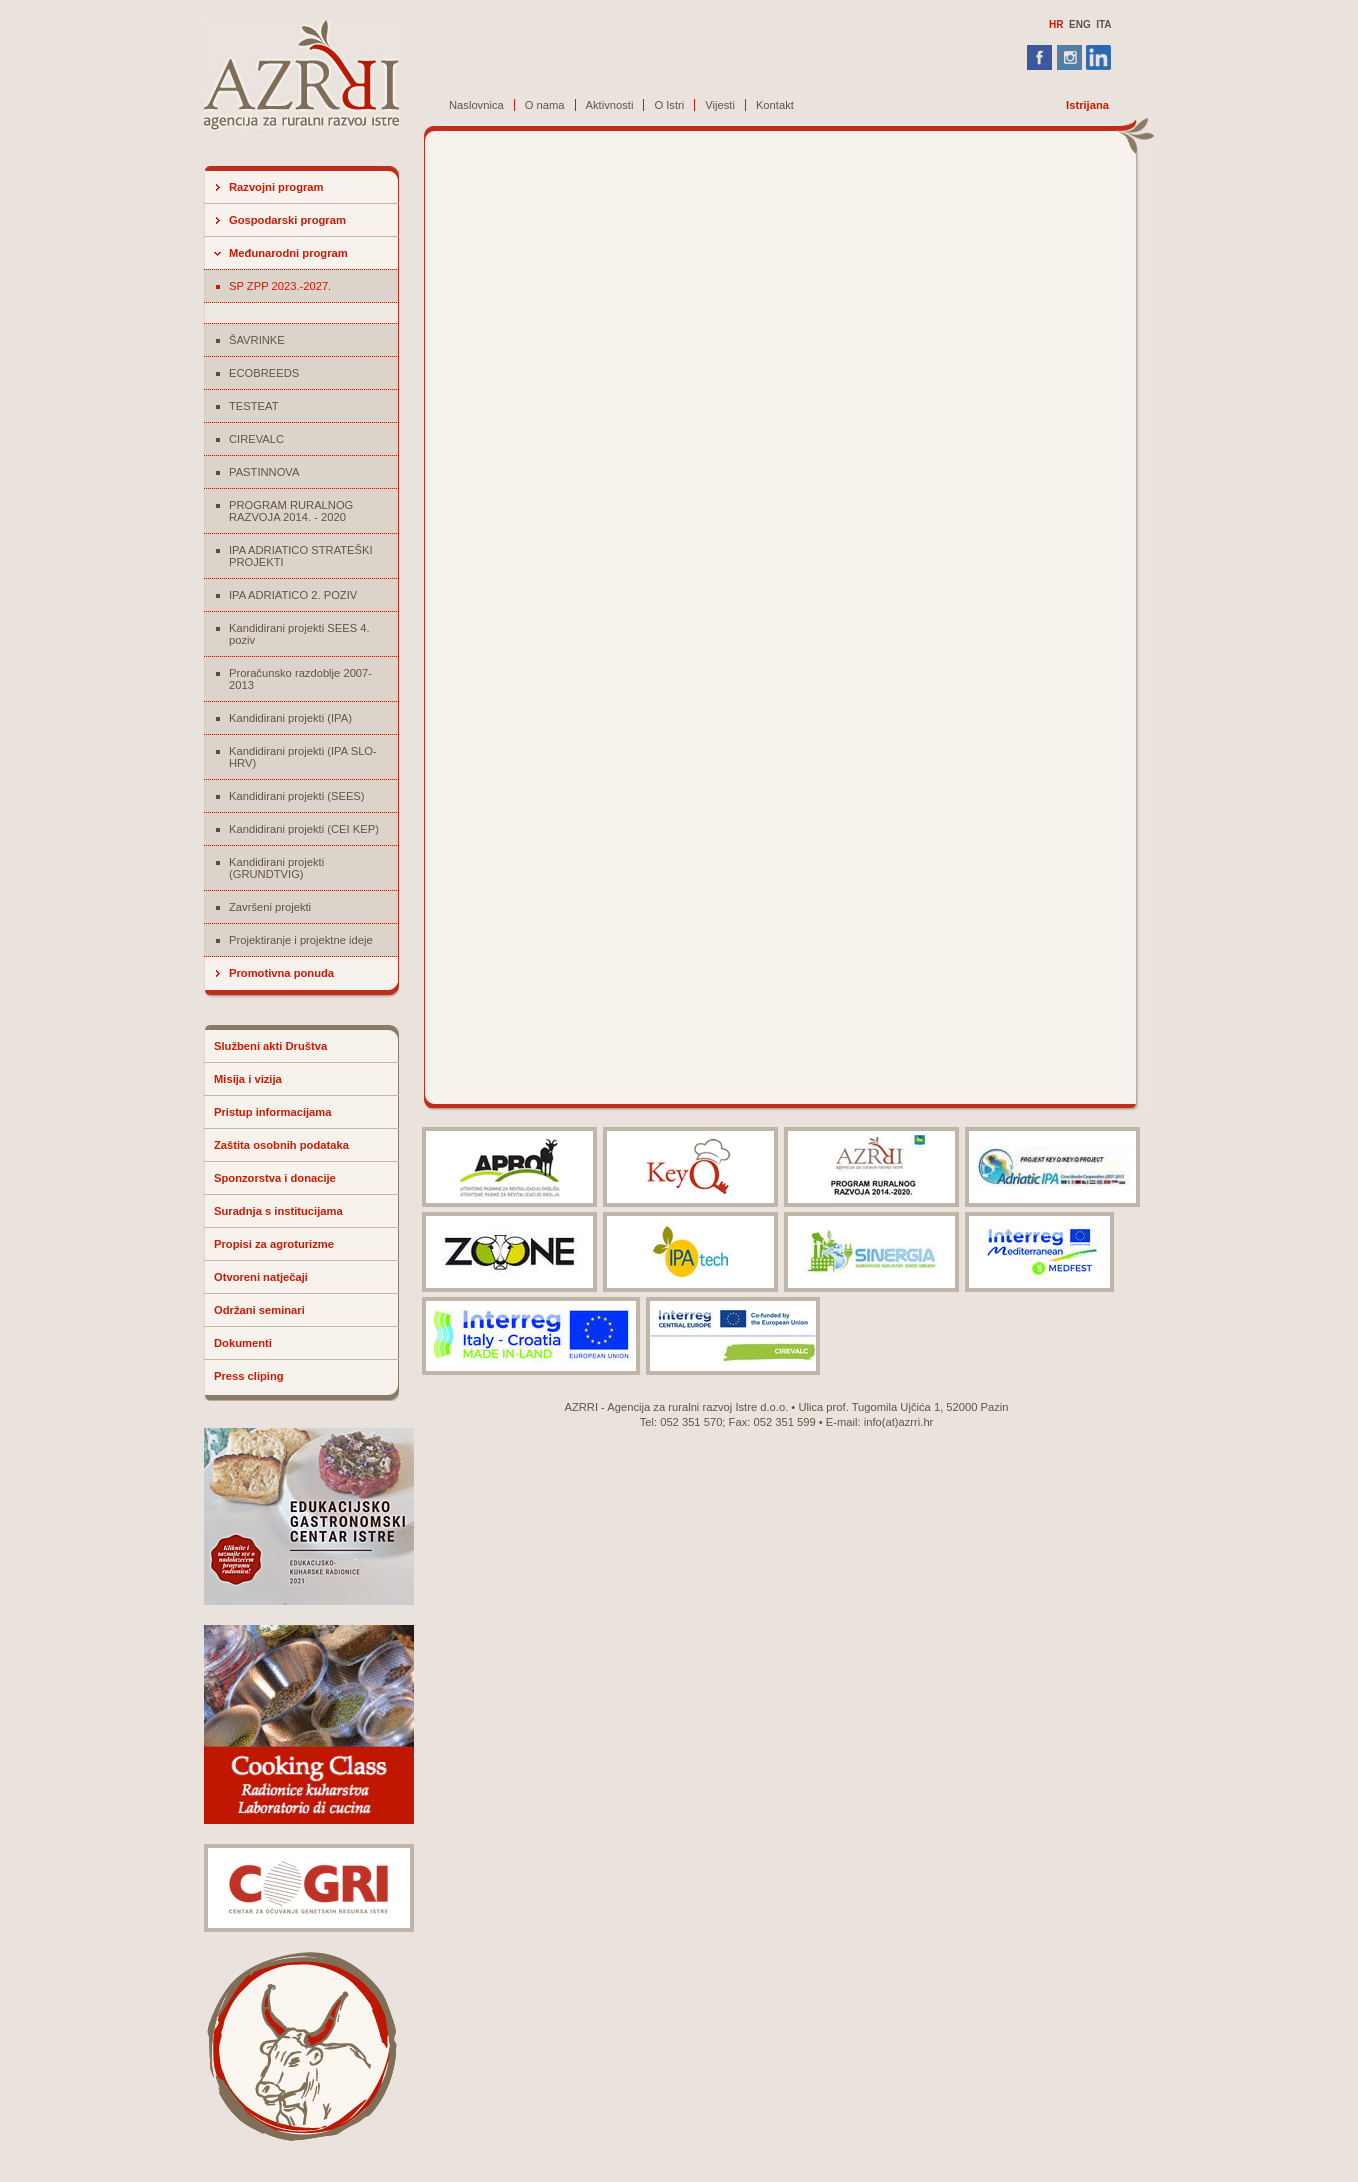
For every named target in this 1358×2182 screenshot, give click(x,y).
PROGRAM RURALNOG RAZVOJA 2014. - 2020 (291, 511)
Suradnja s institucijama (278, 1211)
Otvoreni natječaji (261, 1277)
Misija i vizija (248, 1079)
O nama (545, 105)
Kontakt (775, 105)
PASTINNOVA (264, 472)
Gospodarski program (287, 220)
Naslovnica (476, 105)
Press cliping (249, 1376)
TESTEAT (254, 406)
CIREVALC (256, 439)
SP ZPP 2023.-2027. (280, 286)
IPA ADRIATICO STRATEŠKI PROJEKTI (301, 556)
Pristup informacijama (273, 1112)
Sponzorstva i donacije (275, 1178)
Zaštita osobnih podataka (281, 1145)
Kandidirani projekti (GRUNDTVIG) (276, 868)
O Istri (669, 105)
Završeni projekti (270, 907)
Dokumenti (243, 1343)
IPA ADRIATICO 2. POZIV (293, 595)
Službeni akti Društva (270, 1046)
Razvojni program (276, 187)
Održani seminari (259, 1310)
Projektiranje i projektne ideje (301, 940)
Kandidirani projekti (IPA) (290, 718)
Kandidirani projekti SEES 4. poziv (299, 634)
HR (1056, 24)
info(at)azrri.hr (899, 1422)
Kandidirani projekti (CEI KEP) (304, 829)
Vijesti (720, 105)
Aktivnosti (610, 105)
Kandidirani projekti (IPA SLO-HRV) (303, 757)
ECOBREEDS (264, 373)
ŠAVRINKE (257, 340)
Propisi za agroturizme (274, 1244)
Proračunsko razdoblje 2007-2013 (300, 679)
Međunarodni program (288, 253)
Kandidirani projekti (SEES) (297, 796)
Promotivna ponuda (281, 973)
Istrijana (1087, 105)
